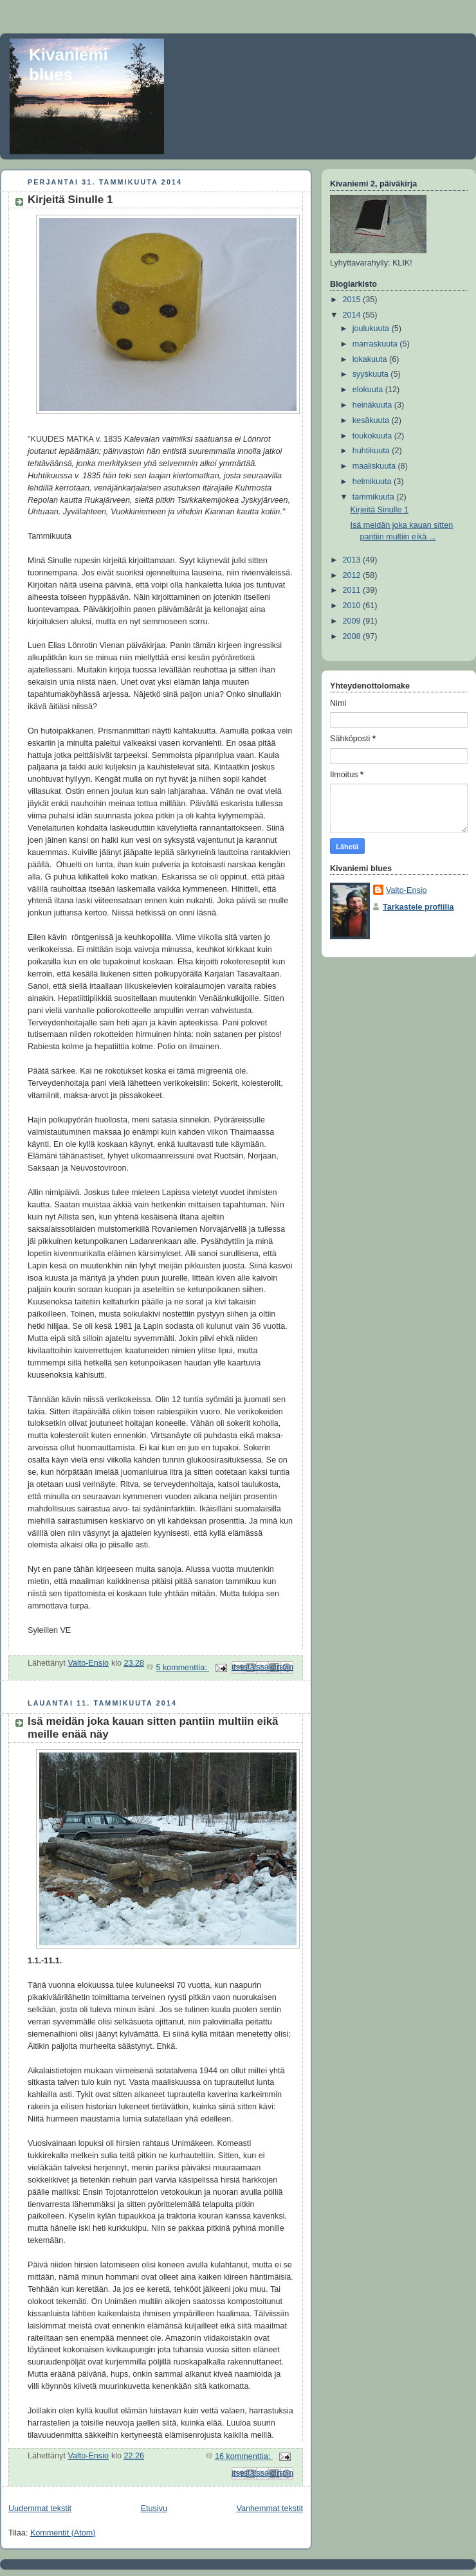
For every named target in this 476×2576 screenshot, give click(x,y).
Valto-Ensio (406, 890)
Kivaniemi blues (68, 64)
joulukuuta (372, 328)
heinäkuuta (373, 405)
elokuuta (368, 389)
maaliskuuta (375, 466)
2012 (353, 575)
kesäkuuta (372, 420)
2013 (353, 559)
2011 (353, 590)
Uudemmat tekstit (39, 2508)
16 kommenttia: (244, 2456)
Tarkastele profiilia (418, 907)
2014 (353, 315)
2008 (353, 636)
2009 (353, 621)
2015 (353, 299)
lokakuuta (370, 359)
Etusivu (154, 2508)
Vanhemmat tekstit (270, 2508)
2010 (353, 605)
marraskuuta (376, 343)
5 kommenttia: (182, 1667)
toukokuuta (373, 435)
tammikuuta (374, 496)
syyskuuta (371, 374)
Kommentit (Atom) (63, 2532)
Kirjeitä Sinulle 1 (70, 200)
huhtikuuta (372, 450)
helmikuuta (373, 481)
